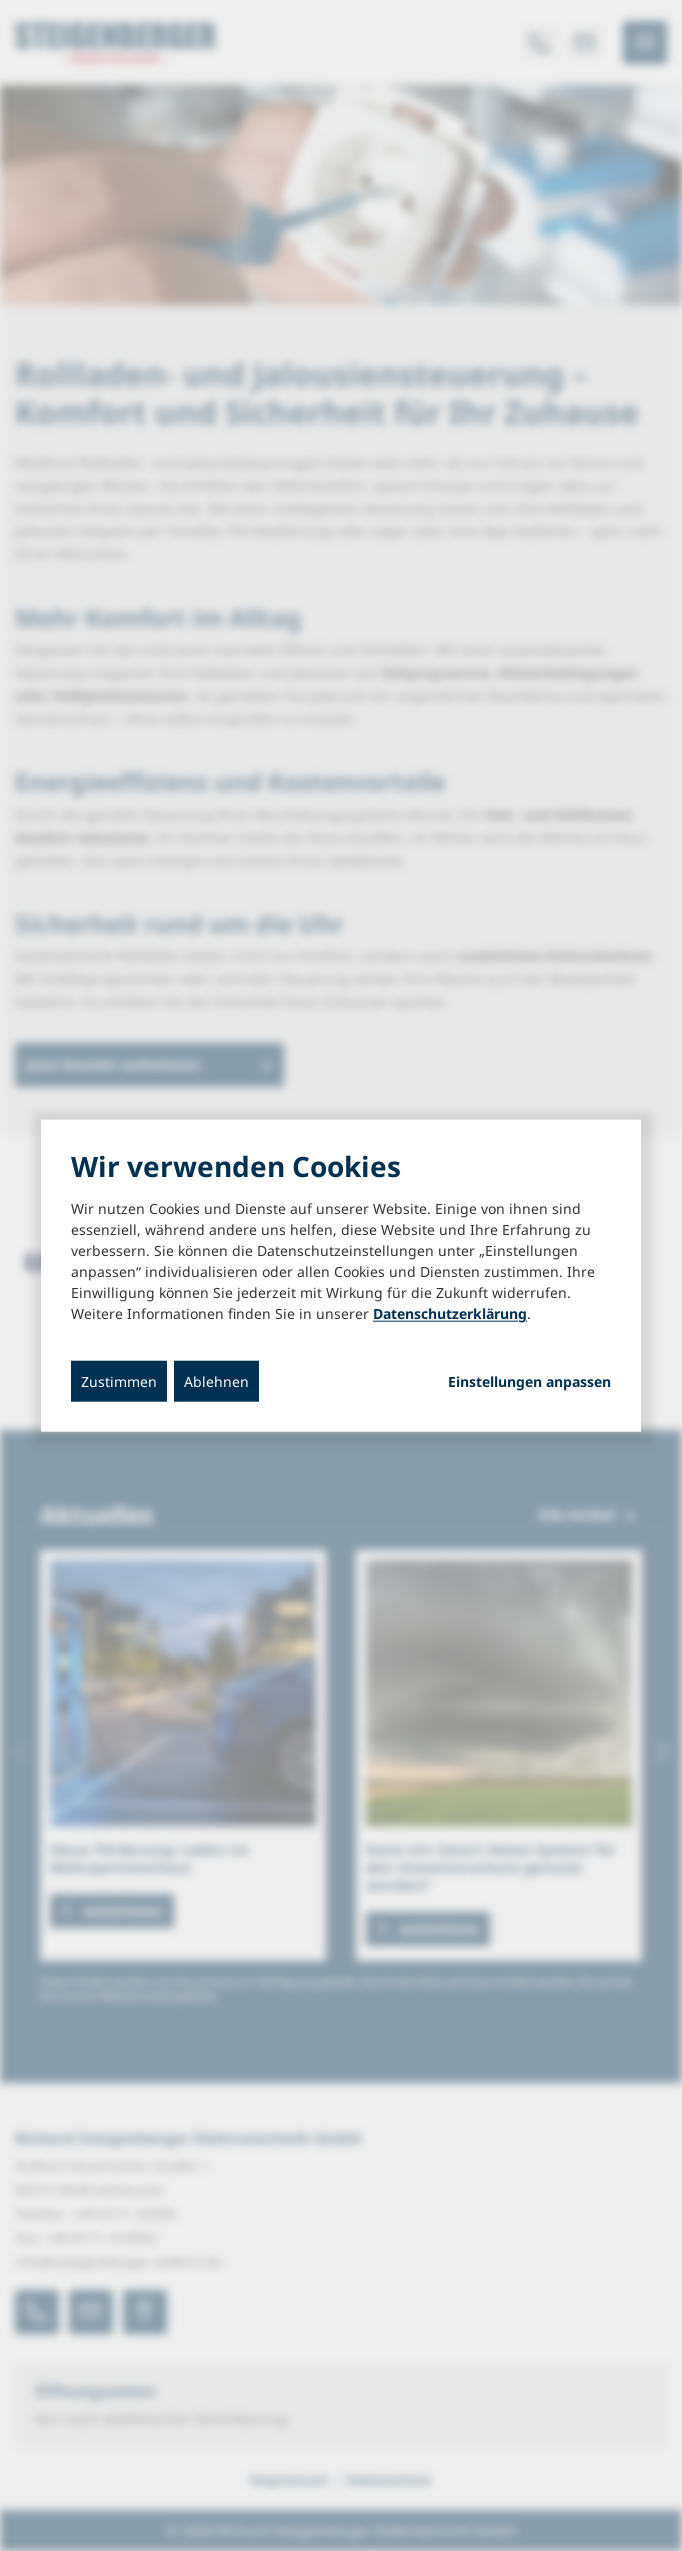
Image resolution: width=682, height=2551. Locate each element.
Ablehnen (216, 1381)
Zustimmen (119, 1381)
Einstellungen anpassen (529, 1382)
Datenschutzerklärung (450, 1313)
